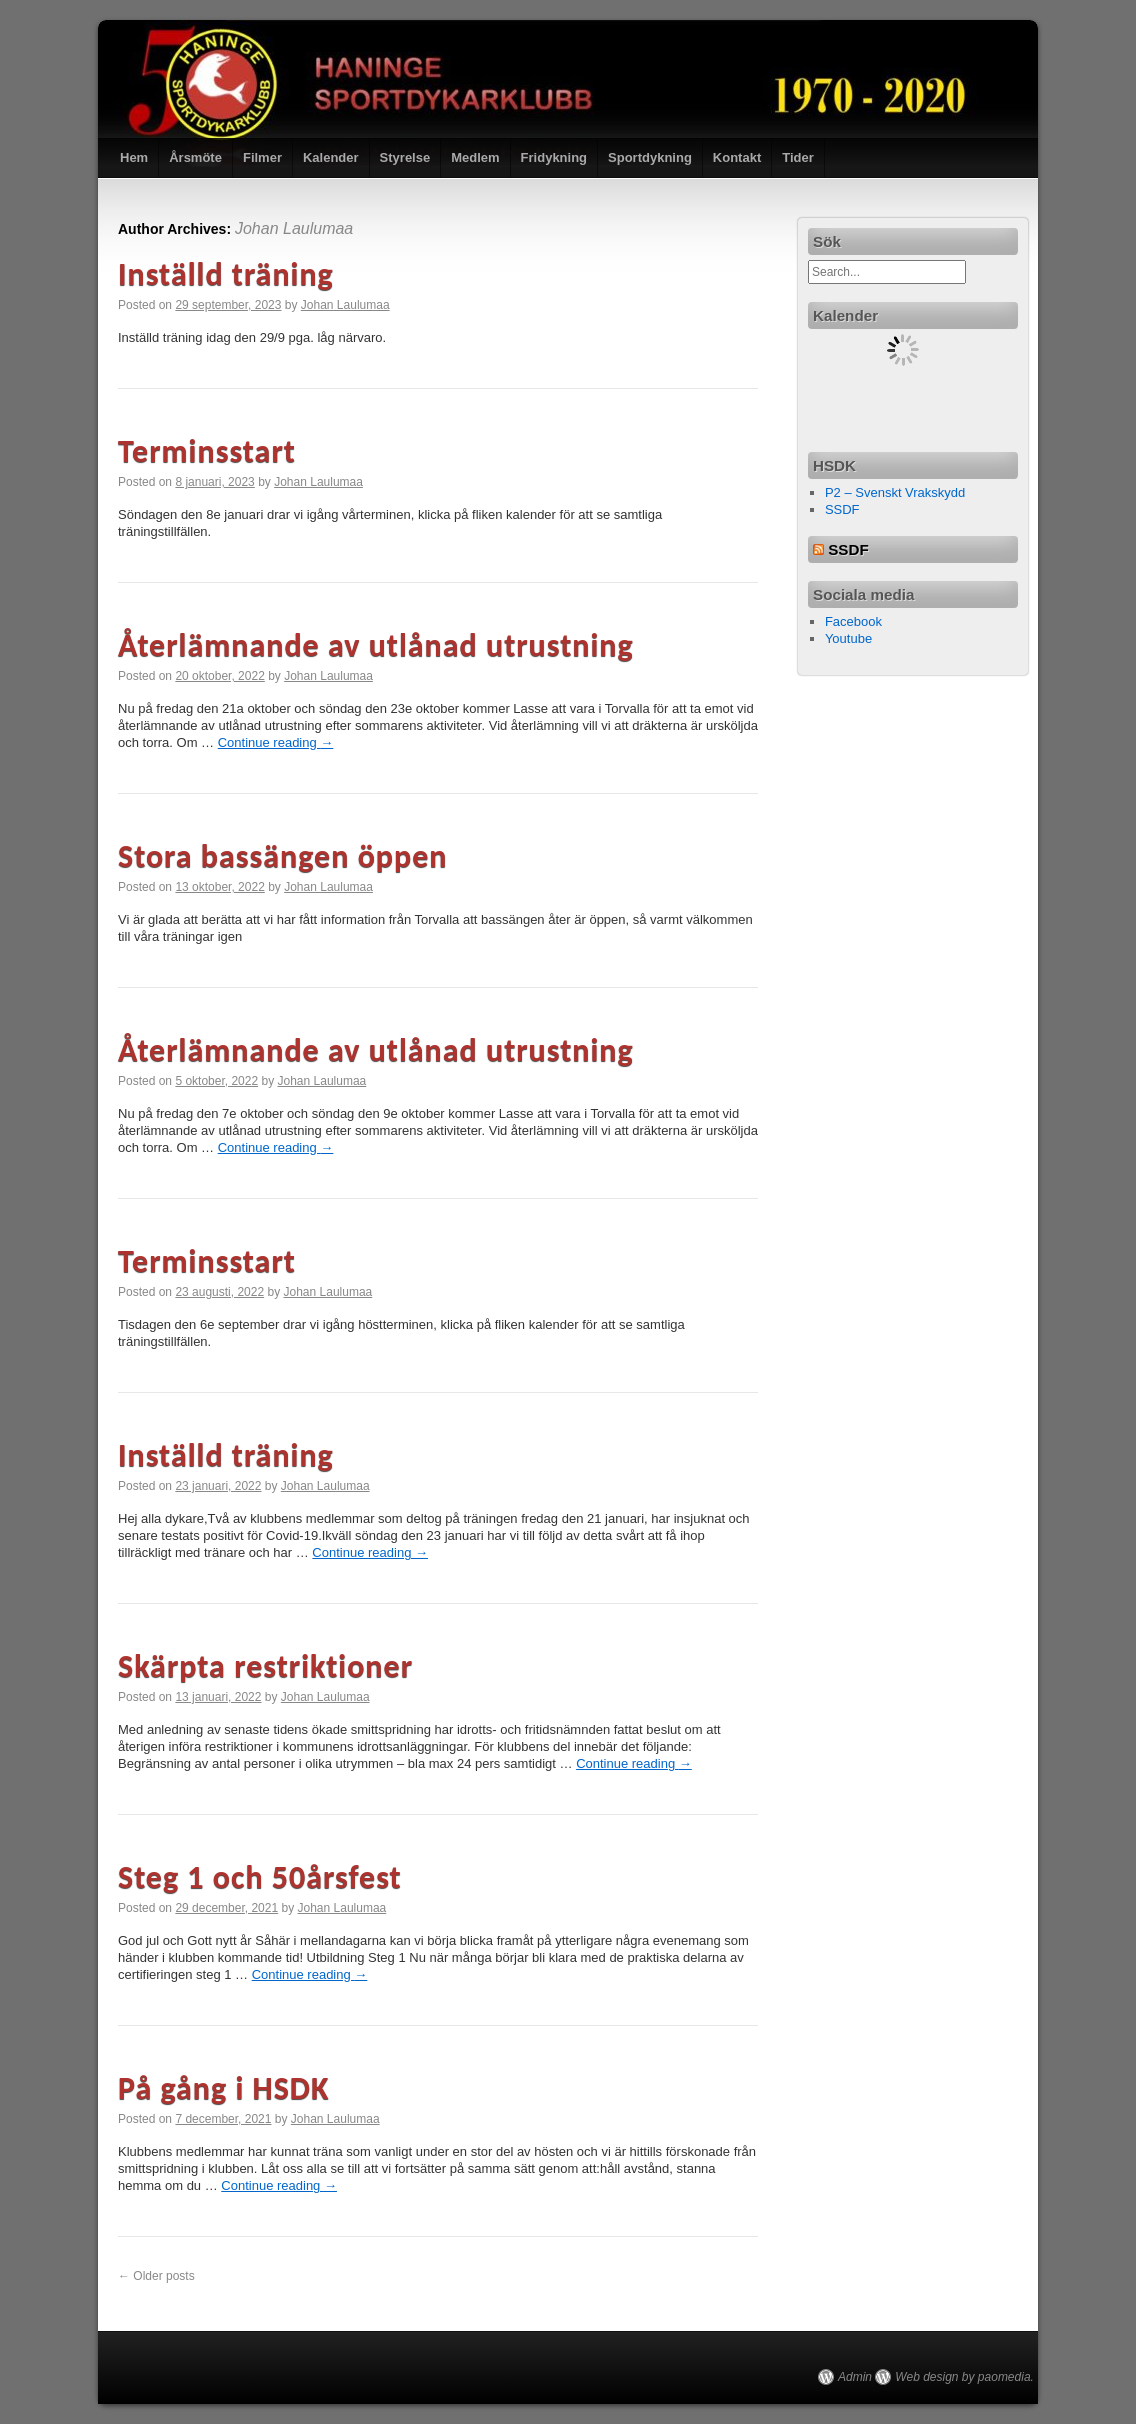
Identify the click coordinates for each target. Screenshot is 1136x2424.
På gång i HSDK (224, 2088)
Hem (134, 157)
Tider (798, 157)
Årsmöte (195, 157)
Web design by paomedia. (964, 2377)
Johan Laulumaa (294, 228)
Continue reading (276, 742)
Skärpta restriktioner (265, 1666)
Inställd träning (226, 274)
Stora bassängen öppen (282, 856)
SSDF (842, 509)
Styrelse (405, 157)
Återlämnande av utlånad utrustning (376, 645)
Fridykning (554, 157)
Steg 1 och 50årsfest (260, 1877)
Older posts (156, 2276)
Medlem (475, 157)
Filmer (262, 157)
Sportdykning (650, 157)
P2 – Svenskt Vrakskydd (895, 492)
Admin (855, 2377)
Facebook (853, 621)
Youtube (848, 638)
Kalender (331, 157)
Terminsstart (207, 451)
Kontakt (737, 157)
